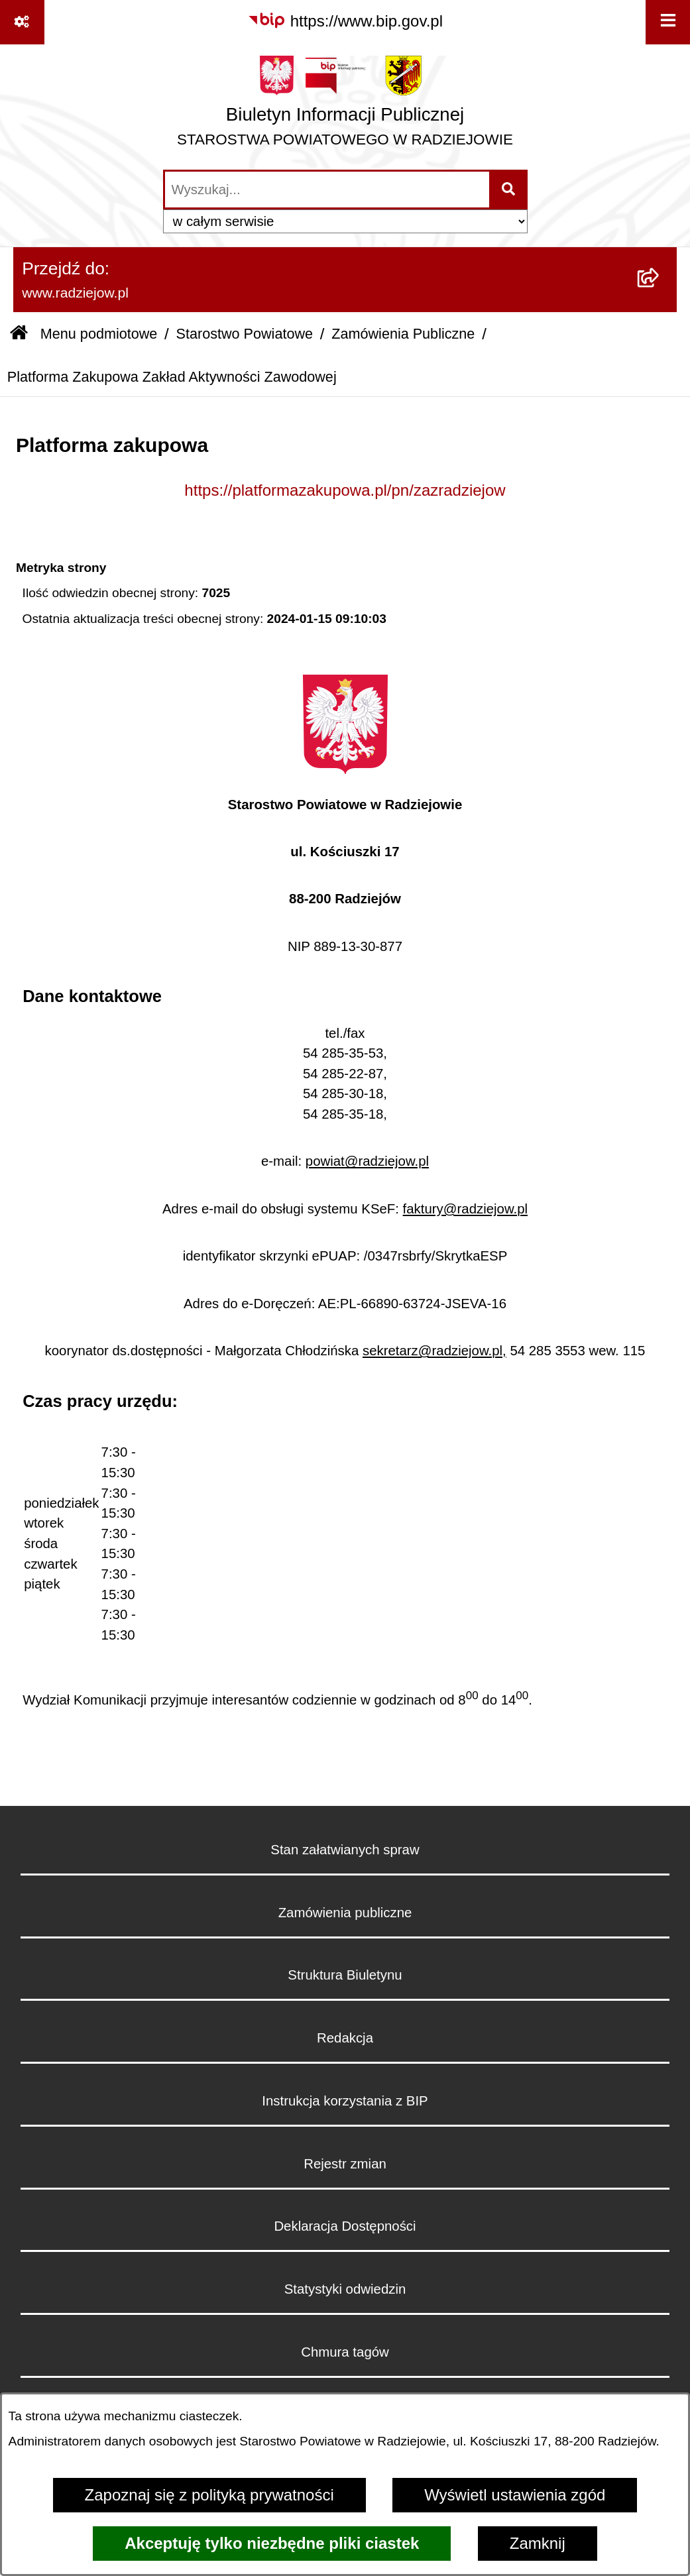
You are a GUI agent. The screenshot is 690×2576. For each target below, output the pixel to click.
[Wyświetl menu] (668, 22)
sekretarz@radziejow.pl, (434, 1350)
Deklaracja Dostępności (345, 2226)
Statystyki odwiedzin (345, 2289)
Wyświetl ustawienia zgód (514, 2495)
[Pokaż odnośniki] (22, 22)
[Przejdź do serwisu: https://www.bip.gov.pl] (345, 21)
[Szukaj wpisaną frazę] (509, 189)
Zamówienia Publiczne (403, 333)
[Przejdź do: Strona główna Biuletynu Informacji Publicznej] (19, 334)
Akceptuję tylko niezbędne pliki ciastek (272, 2543)
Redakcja (345, 2038)
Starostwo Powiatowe (244, 333)
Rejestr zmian (345, 2163)
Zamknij (537, 2543)
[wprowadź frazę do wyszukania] (327, 189)
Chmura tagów (345, 2352)
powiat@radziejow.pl (367, 1161)
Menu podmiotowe (98, 333)
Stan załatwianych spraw (344, 1849)
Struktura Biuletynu (345, 1975)
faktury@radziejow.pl (465, 1209)
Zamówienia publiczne (345, 1912)
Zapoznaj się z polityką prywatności (209, 2495)
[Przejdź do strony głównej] (345, 106)
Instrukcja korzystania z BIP (345, 2101)
